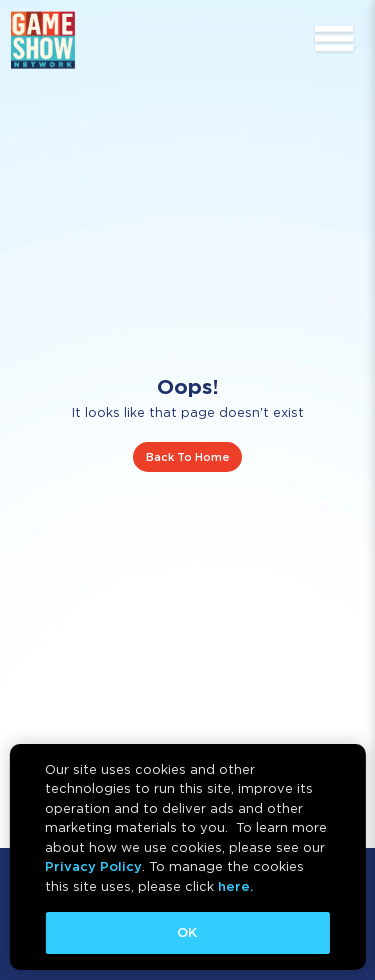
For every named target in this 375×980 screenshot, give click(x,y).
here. (235, 886)
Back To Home (188, 457)
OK (187, 932)
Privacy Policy (93, 866)
